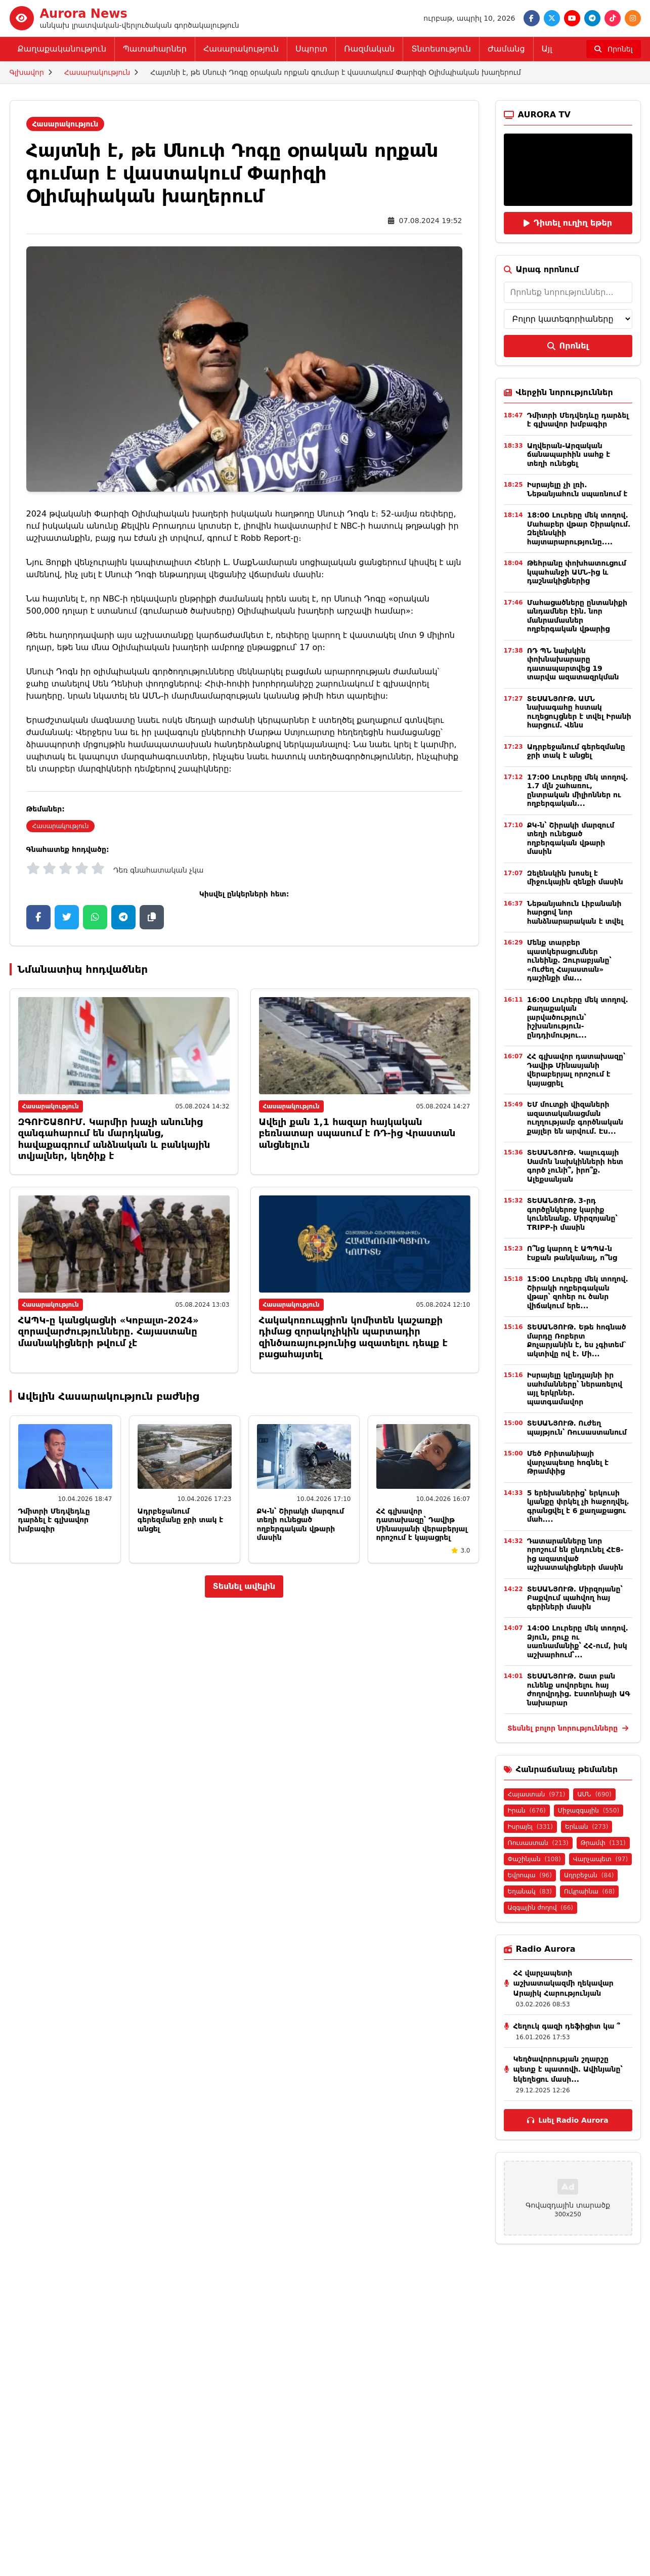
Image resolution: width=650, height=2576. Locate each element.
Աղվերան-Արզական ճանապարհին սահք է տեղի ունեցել (568, 454)
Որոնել (568, 346)
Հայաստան (537, 1794)
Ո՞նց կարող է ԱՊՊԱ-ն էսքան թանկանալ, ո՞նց (572, 1253)
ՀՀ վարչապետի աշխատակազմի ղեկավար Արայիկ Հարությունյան (563, 1983)
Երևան (587, 1826)
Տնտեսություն (441, 49)
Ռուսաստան (538, 1843)
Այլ (547, 49)
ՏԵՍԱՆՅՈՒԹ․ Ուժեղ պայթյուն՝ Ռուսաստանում (577, 1427)
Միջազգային (588, 1810)
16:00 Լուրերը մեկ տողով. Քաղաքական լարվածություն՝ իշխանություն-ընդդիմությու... (577, 1017)
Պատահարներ (155, 49)
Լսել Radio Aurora (567, 2120)
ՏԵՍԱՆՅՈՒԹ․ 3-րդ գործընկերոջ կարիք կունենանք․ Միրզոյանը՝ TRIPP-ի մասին (572, 1213)
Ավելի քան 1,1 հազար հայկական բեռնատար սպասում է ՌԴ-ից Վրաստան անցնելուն (357, 1133)
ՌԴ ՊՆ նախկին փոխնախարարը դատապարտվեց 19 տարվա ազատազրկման (573, 664)
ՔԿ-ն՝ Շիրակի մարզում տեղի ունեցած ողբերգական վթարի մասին (300, 1524)
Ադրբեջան (589, 1875)
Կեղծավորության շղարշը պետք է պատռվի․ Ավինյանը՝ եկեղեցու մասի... (568, 2069)
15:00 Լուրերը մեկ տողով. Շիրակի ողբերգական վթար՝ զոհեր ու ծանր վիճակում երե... (577, 1292)
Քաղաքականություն (62, 49)
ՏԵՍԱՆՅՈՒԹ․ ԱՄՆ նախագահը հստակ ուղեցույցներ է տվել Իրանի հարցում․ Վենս (579, 712)
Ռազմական (369, 49)
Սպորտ (311, 49)
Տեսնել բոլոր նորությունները (567, 1728)
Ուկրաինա (589, 1891)
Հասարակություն (241, 49)
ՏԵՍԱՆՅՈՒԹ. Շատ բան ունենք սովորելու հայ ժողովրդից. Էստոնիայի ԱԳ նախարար (578, 1689)
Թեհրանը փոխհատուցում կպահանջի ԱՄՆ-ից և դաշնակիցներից (576, 572)
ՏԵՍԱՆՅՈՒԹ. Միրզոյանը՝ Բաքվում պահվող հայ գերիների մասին (575, 1598)
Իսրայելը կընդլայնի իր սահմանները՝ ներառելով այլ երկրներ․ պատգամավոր (574, 1388)
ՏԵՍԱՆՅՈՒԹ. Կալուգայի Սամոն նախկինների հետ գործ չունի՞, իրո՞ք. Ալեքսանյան (575, 1165)
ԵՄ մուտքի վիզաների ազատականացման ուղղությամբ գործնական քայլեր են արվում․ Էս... (575, 1117)
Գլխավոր (27, 72)
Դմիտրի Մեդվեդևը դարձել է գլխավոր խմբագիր (54, 1520)
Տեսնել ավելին (244, 1586)
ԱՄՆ (594, 1794)
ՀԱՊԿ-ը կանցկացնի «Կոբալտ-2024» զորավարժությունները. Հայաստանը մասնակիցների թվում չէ (108, 1331)
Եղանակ (530, 1891)
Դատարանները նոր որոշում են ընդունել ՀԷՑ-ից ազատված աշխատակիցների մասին (575, 1554)
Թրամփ (603, 1843)
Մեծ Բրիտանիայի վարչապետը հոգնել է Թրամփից (568, 1462)
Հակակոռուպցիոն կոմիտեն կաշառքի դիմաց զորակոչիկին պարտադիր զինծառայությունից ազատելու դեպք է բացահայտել (353, 1337)
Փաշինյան (534, 1859)
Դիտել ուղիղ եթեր (568, 223)
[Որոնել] (613, 49)
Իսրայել (530, 1826)
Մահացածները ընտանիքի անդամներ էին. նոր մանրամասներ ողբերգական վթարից (577, 615)
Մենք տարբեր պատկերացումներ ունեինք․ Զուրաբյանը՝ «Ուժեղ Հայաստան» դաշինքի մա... (569, 960)
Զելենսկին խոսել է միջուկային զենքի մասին (575, 877)
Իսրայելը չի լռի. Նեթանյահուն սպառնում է (577, 489)
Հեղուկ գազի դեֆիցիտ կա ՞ (566, 2026)
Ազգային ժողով (540, 1907)
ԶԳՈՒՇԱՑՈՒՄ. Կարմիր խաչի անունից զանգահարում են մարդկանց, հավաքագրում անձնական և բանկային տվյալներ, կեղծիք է (114, 1139)
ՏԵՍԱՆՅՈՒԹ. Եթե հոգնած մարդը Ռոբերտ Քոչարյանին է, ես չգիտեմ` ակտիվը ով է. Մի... (577, 1340)
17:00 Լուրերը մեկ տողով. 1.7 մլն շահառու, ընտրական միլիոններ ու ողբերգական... (577, 790)
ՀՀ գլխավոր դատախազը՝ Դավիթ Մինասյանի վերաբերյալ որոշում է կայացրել (421, 1524)
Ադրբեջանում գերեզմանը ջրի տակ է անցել (181, 1520)
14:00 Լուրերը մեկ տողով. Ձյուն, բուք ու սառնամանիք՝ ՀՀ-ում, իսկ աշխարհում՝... (577, 1641)
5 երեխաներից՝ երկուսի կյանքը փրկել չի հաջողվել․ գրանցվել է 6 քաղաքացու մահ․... (578, 1506)
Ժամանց (506, 49)
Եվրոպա (530, 1875)
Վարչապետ (600, 1859)
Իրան (527, 1810)
